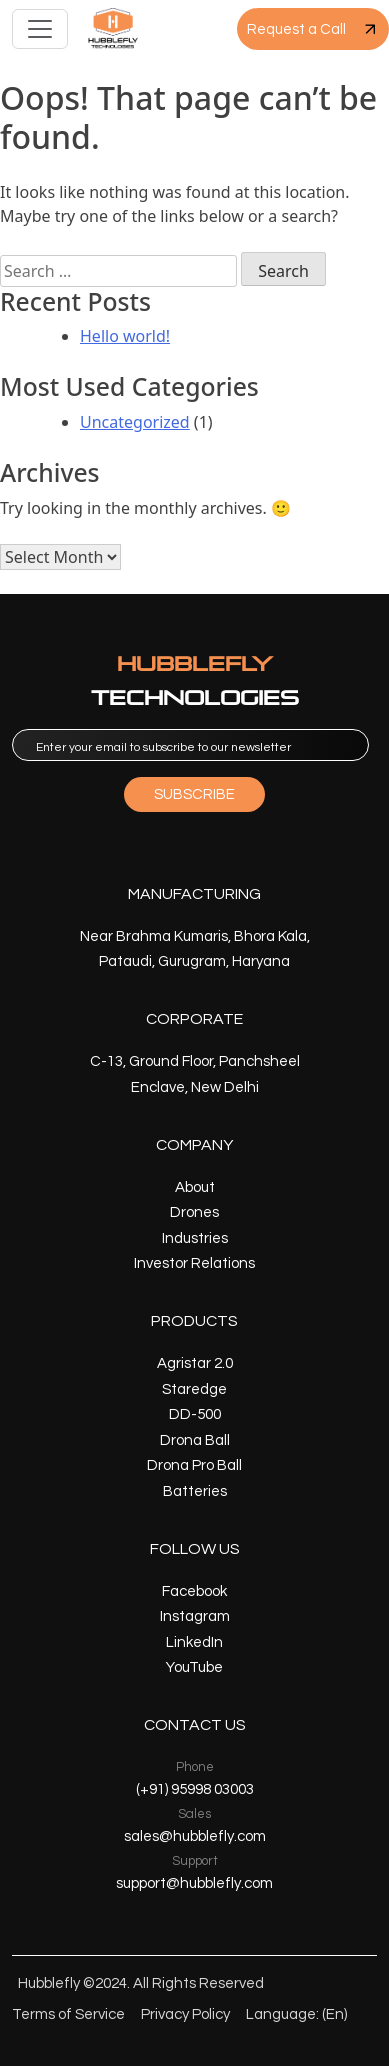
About (195, 1187)
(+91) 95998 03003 (195, 1789)
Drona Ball (195, 1440)
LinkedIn (194, 1642)
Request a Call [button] (313, 29)
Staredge (194, 1389)
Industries (195, 1238)
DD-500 (195, 1414)
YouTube (194, 1667)
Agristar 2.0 (195, 1363)
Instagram (195, 1616)
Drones (194, 1212)
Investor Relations (194, 1263)
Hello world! (125, 336)
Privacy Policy (185, 2014)
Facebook (194, 1591)
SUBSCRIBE (194, 794)
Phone (195, 1767)
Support (195, 1861)
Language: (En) (296, 2014)
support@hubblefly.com (194, 1883)
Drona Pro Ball (194, 1465)
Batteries (195, 1491)
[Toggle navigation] (40, 29)
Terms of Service (68, 2014)
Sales (194, 1814)
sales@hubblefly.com (195, 1836)
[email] (190, 745)
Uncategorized (135, 422)
